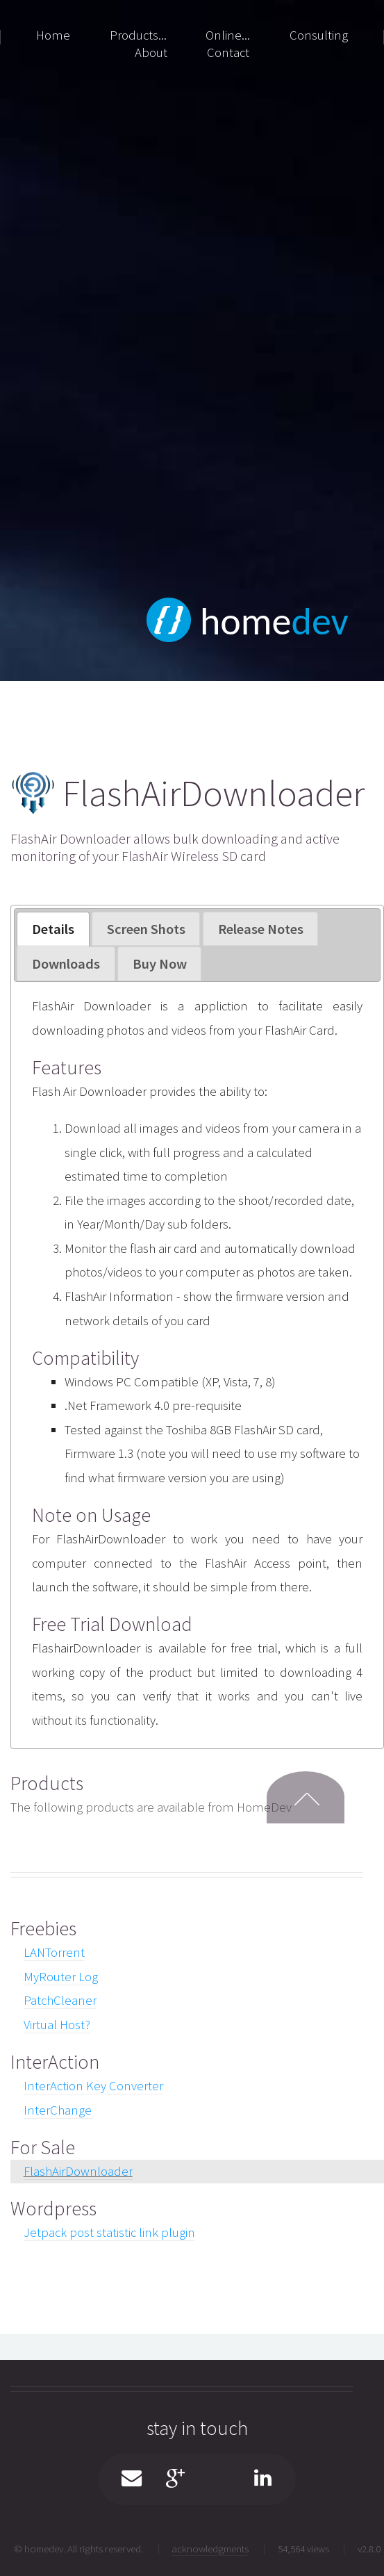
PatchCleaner (60, 2000)
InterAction (54, 2061)
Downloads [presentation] (66, 964)
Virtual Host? (57, 2025)
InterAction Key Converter (93, 2086)
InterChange (58, 2110)
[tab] (53, 929)
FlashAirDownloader (78, 2171)
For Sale (42, 2147)
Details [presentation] (53, 929)
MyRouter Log (61, 1977)
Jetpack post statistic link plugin (109, 2232)
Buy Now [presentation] (160, 964)
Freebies (43, 1928)
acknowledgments (210, 2548)
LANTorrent (54, 1952)
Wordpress (53, 2208)
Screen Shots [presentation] (146, 929)
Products (46, 1783)
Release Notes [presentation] (260, 929)
